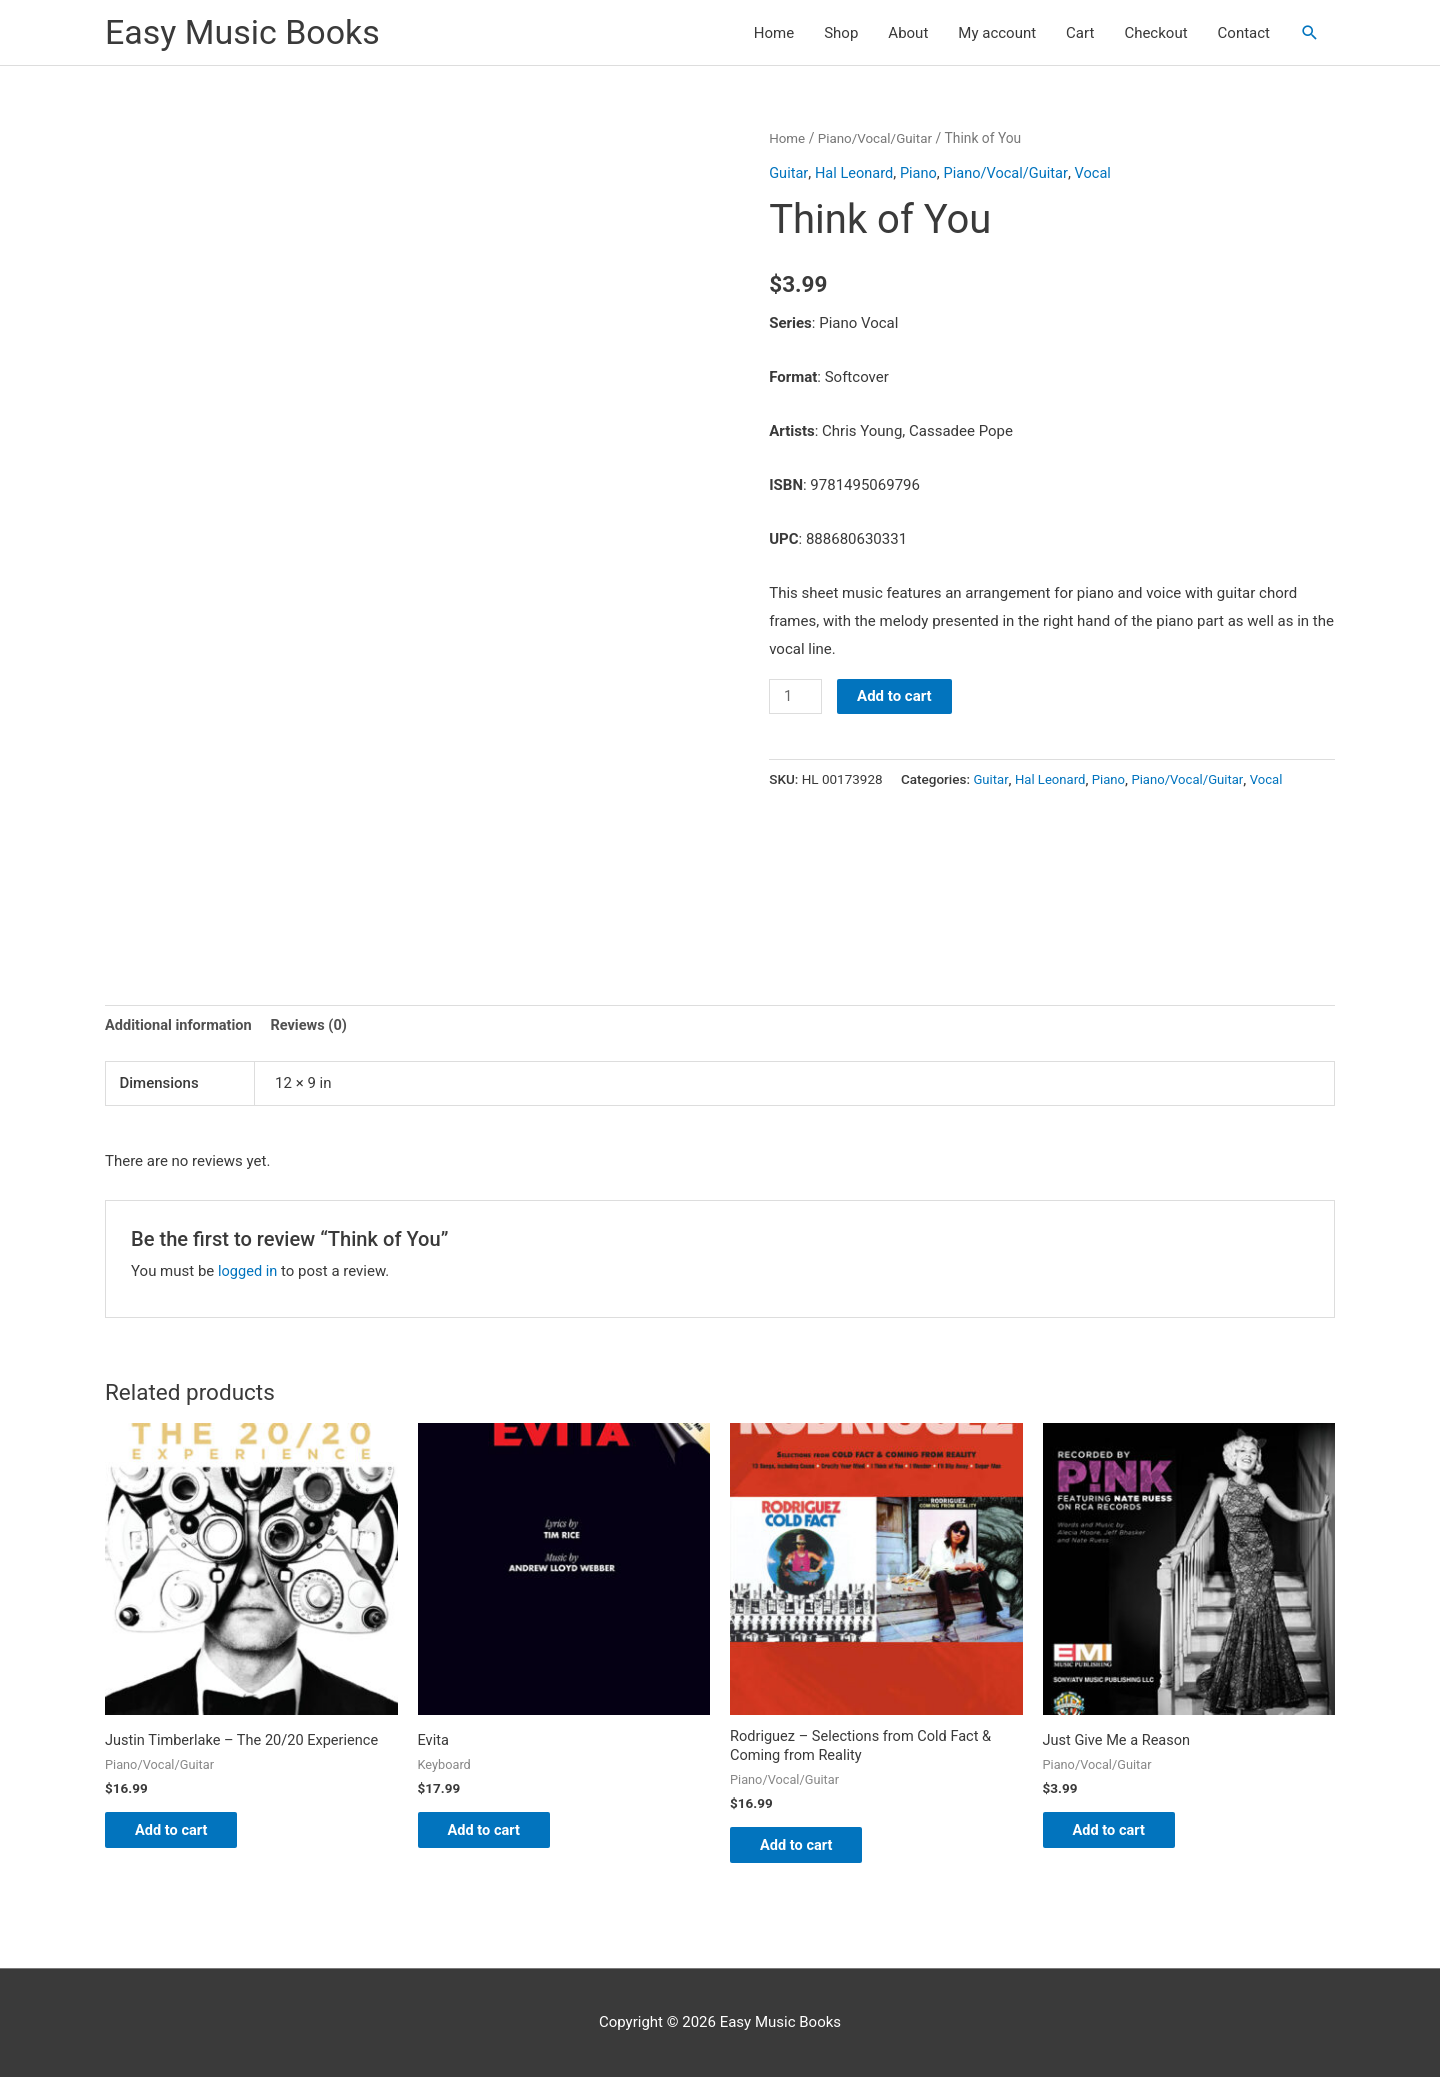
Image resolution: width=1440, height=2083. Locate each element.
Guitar (788, 172)
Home (774, 33)
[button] (1310, 33)
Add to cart (896, 696)
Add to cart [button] (182, 1833)
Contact (1244, 33)
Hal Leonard (855, 172)
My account (997, 33)
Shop (841, 33)
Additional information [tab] (180, 1025)
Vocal (1099, 172)
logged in (248, 1272)
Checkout (1155, 33)
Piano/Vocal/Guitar (878, 138)
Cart (1080, 33)
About (908, 33)
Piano (922, 172)
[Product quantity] (796, 696)
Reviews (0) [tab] (314, 1025)
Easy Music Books (246, 32)
